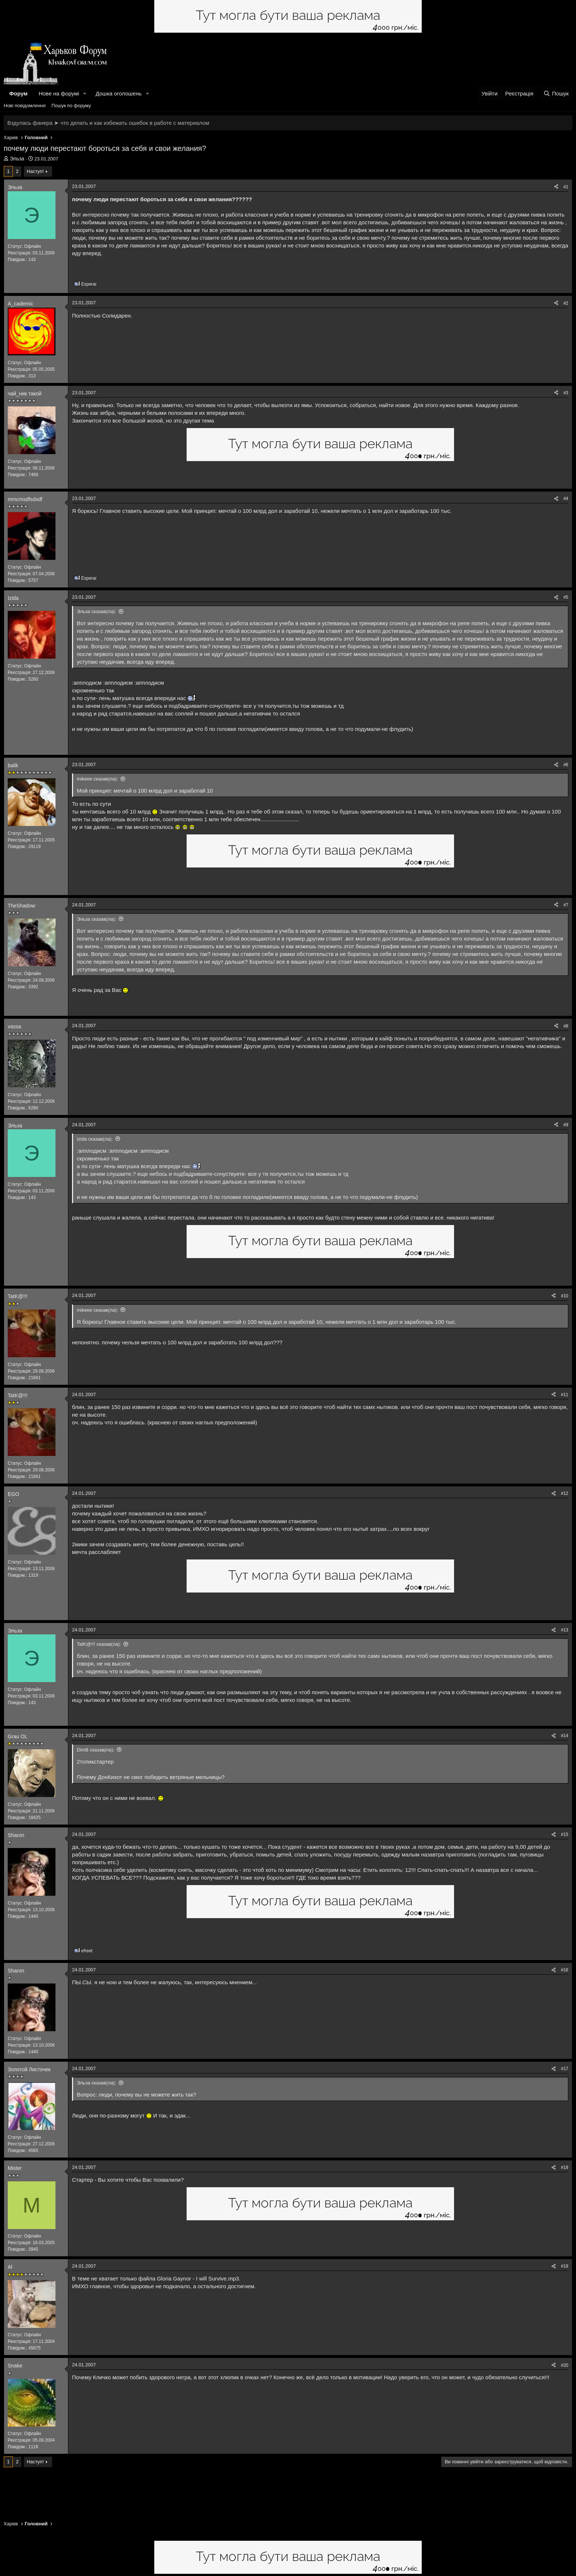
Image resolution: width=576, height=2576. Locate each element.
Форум (18, 93)
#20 (564, 2365)
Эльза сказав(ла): (96, 611)
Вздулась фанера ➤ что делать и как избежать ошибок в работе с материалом (108, 123)
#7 (566, 904)
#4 (566, 498)
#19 (564, 2266)
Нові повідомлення (25, 105)
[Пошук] (556, 93)
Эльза (17, 159)
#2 (566, 303)
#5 (566, 597)
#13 (564, 1630)
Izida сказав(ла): (95, 1139)
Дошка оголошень (118, 93)
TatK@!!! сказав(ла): (99, 1644)
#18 (564, 2167)
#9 (566, 1124)
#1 (566, 186)
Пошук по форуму (71, 105)
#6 (566, 764)
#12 (564, 1493)
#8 (566, 1026)
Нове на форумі (59, 93)
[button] (85, 93)
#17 (564, 2068)
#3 (566, 392)
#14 (564, 1735)
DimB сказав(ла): (95, 1750)
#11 (564, 1394)
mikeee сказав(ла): (97, 779)
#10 (564, 1295)
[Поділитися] (556, 187)
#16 (564, 1969)
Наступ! (35, 171)
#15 (564, 1834)
